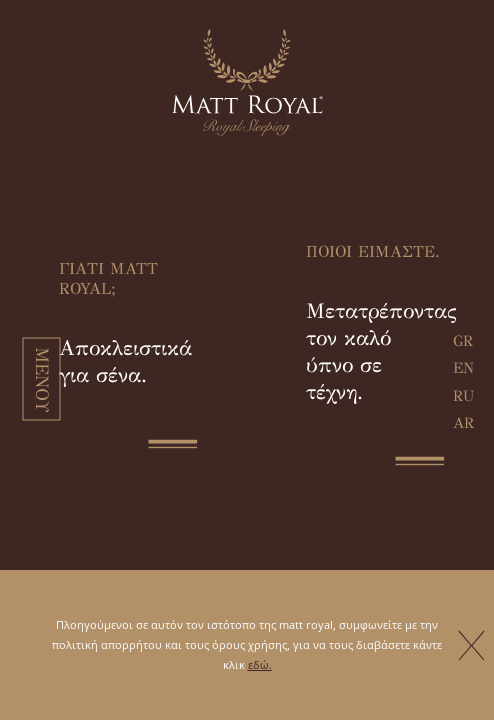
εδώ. (260, 664)
